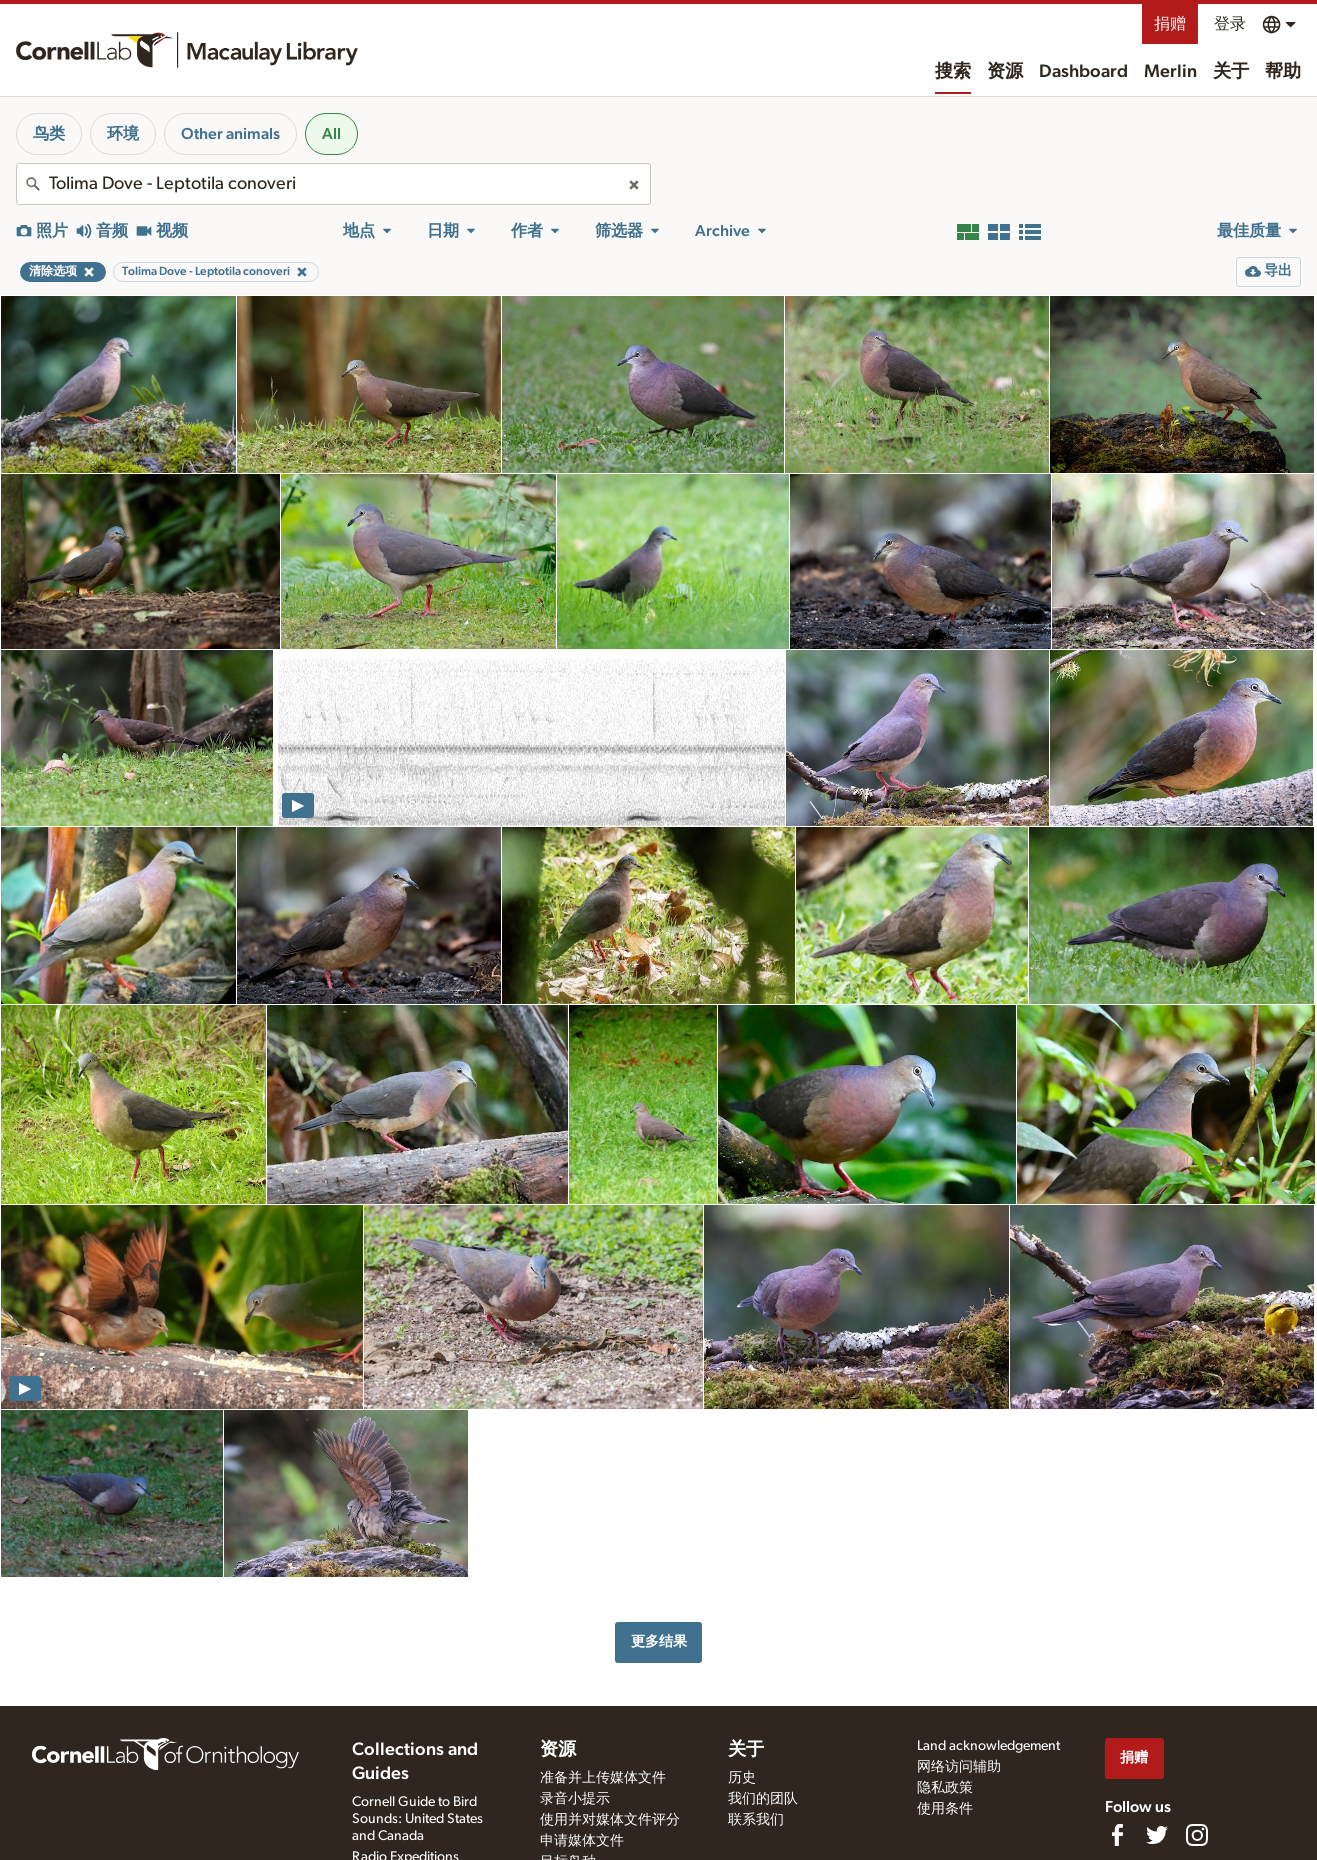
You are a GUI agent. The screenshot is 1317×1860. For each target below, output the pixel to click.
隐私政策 (945, 1788)
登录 (1230, 24)
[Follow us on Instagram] (1197, 1835)
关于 (1231, 72)
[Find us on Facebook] (1117, 1835)
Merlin (1170, 72)
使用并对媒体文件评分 (610, 1820)
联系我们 (756, 1820)
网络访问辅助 (959, 1767)
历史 (742, 1778)
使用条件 (945, 1809)
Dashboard (1083, 72)
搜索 (953, 72)
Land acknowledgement (988, 1746)
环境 (123, 134)
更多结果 (659, 1641)
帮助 (1283, 72)
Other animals (230, 134)
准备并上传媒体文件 (603, 1778)
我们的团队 (763, 1799)
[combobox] (333, 184)
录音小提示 (575, 1799)
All (331, 134)
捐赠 (1170, 24)
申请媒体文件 (582, 1841)
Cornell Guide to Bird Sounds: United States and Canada (417, 1819)
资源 (1005, 72)
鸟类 (49, 134)
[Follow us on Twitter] (1157, 1835)
